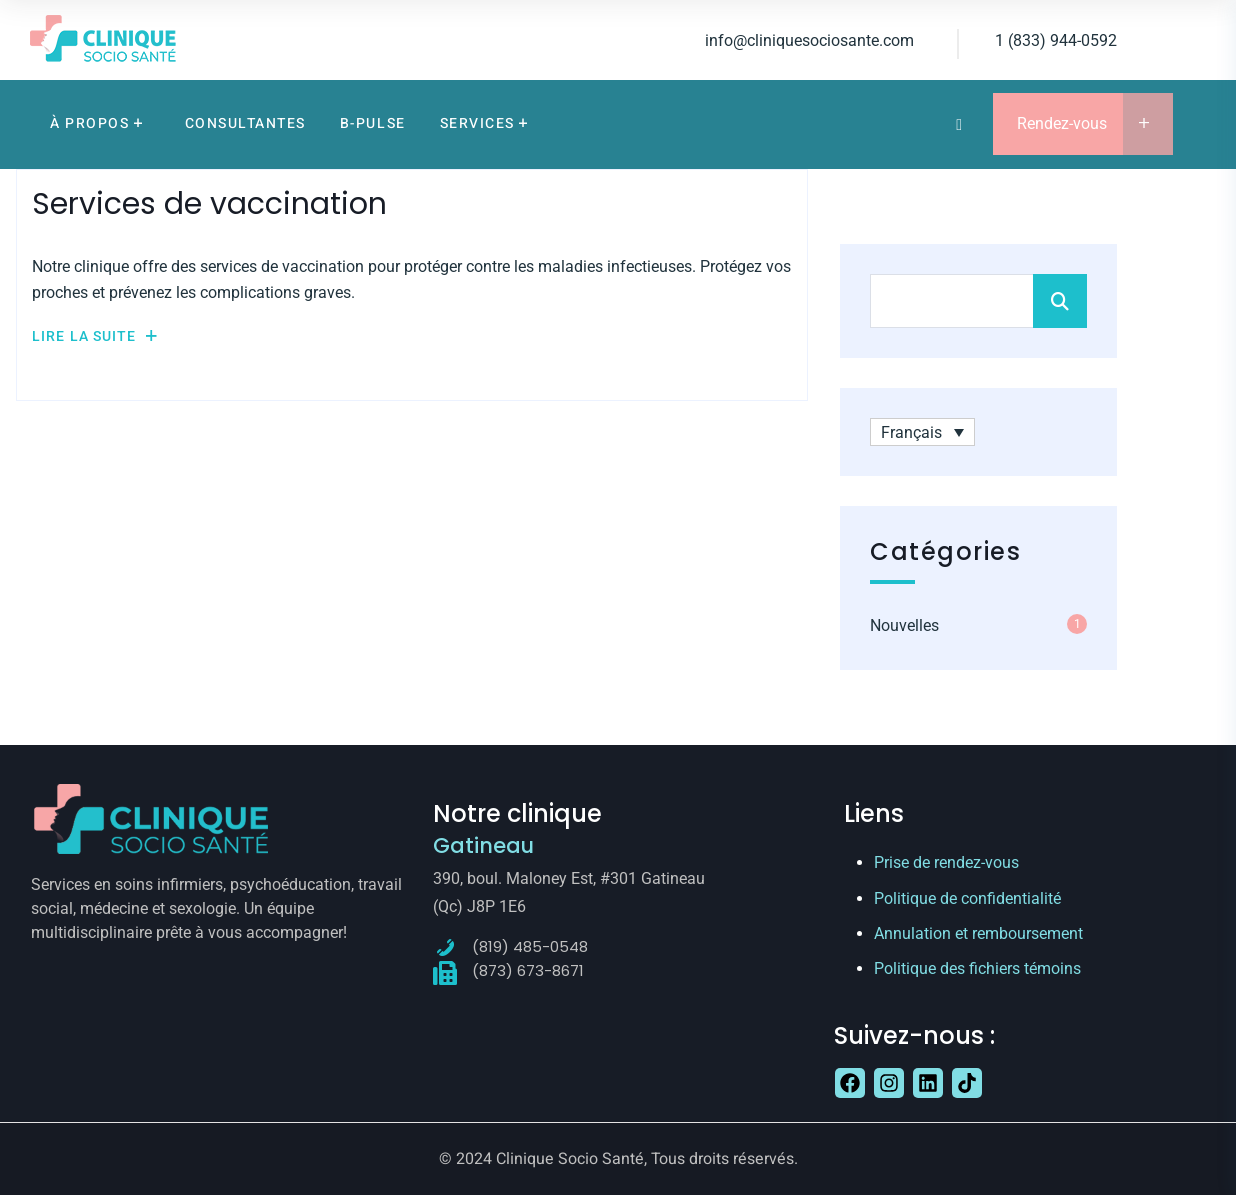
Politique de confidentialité (967, 898)
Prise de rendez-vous (946, 862)
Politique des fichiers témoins (977, 968)
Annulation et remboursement (978, 933)
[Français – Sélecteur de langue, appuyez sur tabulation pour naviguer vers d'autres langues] (922, 432)
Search (1060, 301)
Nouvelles (904, 625)
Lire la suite (95, 336)
